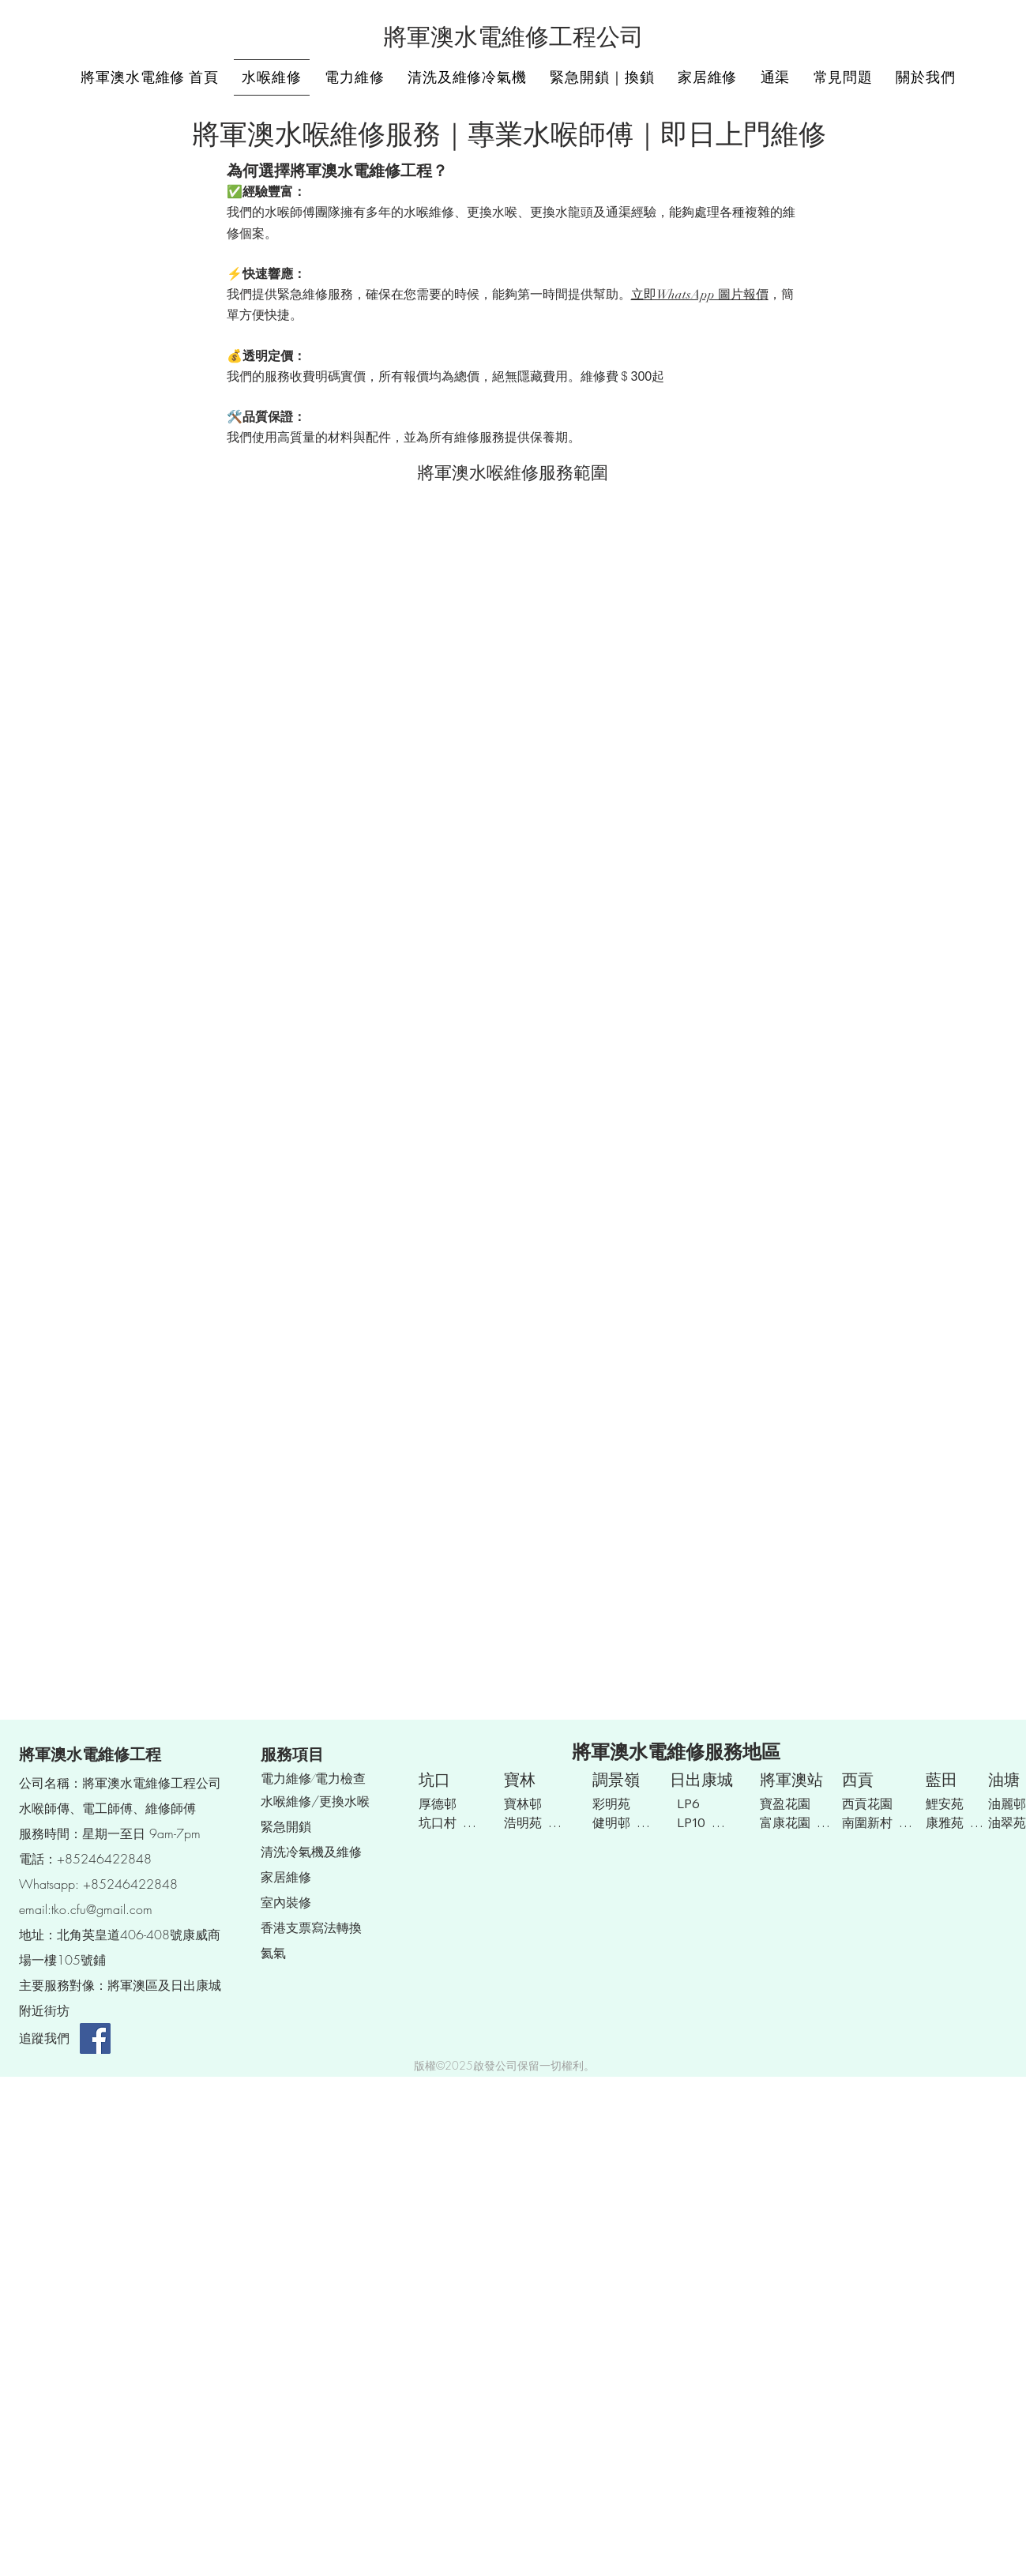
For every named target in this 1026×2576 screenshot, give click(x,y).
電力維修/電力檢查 (313, 1779)
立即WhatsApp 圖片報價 (700, 295)
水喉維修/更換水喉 (315, 1801)
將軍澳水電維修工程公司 (513, 37)
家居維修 (286, 1877)
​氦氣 (273, 1952)
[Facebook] (95, 2038)
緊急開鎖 (286, 1826)
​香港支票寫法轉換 (311, 1927)
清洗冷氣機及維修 (311, 1851)
